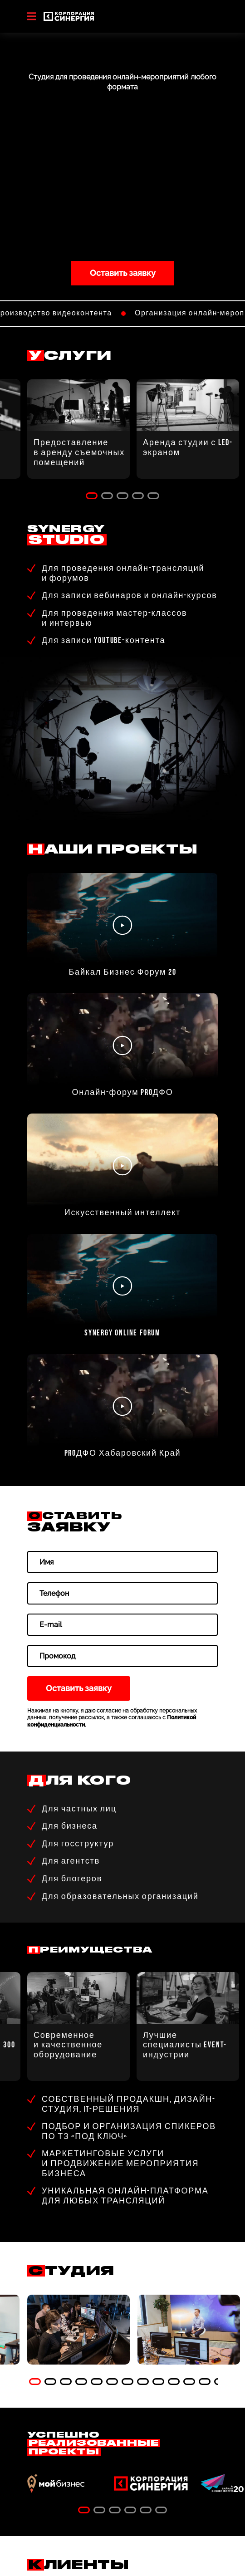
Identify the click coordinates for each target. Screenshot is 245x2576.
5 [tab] (153, 495)
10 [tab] (174, 2381)
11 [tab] (189, 2381)
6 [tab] (112, 2381)
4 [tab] (138, 495)
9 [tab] (158, 2381)
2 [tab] (107, 495)
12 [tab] (205, 2381)
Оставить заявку (123, 273)
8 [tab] (143, 2381)
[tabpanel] (78, 2330)
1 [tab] (92, 495)
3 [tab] (122, 495)
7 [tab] (127, 2381)
